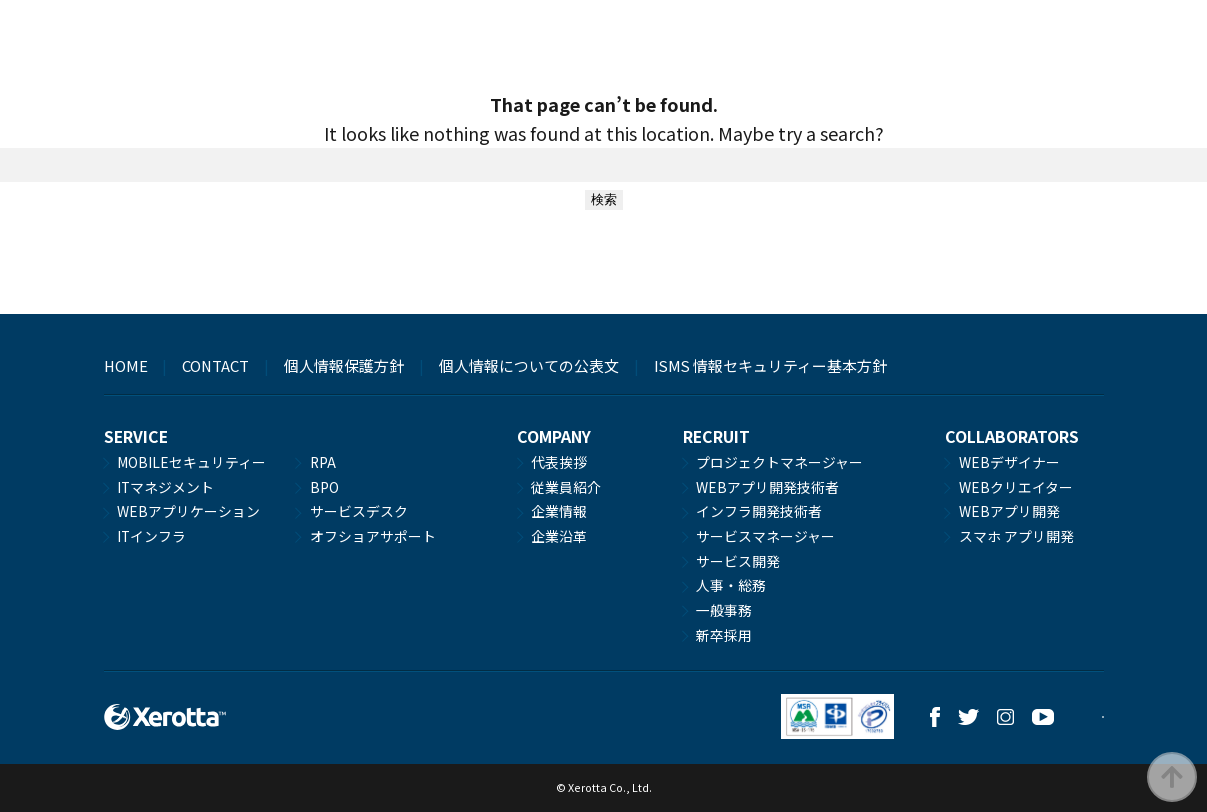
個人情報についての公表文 (529, 365)
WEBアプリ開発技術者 (767, 487)
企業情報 (559, 511)
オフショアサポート (373, 536)
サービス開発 (738, 561)
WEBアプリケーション (188, 511)
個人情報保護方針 (344, 365)
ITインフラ (151, 536)
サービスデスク (359, 511)
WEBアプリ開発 (1009, 511)
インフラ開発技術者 (759, 511)
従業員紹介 (566, 487)
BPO (324, 487)
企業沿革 (559, 536)
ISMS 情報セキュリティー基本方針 (770, 365)
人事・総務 (731, 585)
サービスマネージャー (765, 536)
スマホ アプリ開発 (1016, 536)
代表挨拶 (559, 462)
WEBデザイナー (1009, 462)
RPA (323, 462)
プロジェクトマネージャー (779, 462)
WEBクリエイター (1016, 487)
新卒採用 (724, 635)
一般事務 (724, 610)
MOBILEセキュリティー (191, 462)
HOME (126, 365)
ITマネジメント (165, 487)
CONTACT (215, 365)
